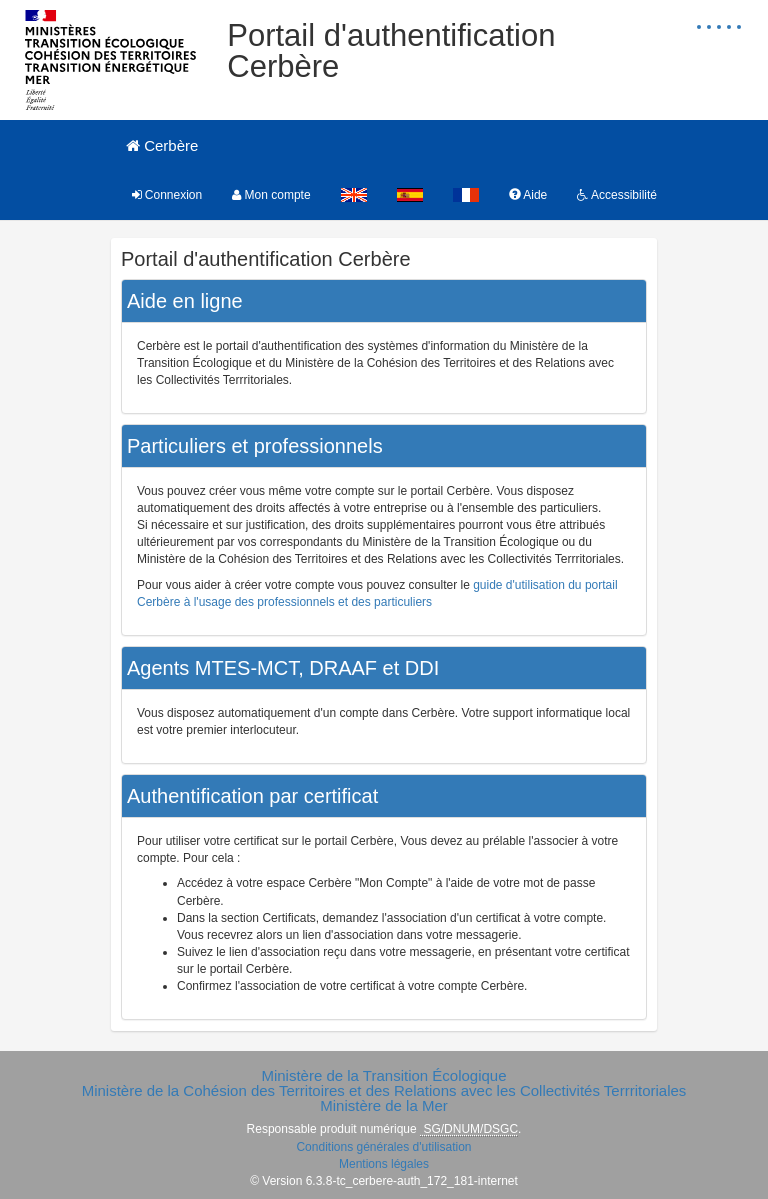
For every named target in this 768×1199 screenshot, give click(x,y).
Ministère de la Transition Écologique (383, 1075)
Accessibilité (617, 195)
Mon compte (271, 195)
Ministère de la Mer (384, 1105)
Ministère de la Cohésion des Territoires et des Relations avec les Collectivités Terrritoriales (384, 1090)
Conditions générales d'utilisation (383, 1147)
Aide (528, 195)
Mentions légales (384, 1164)
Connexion (167, 195)
